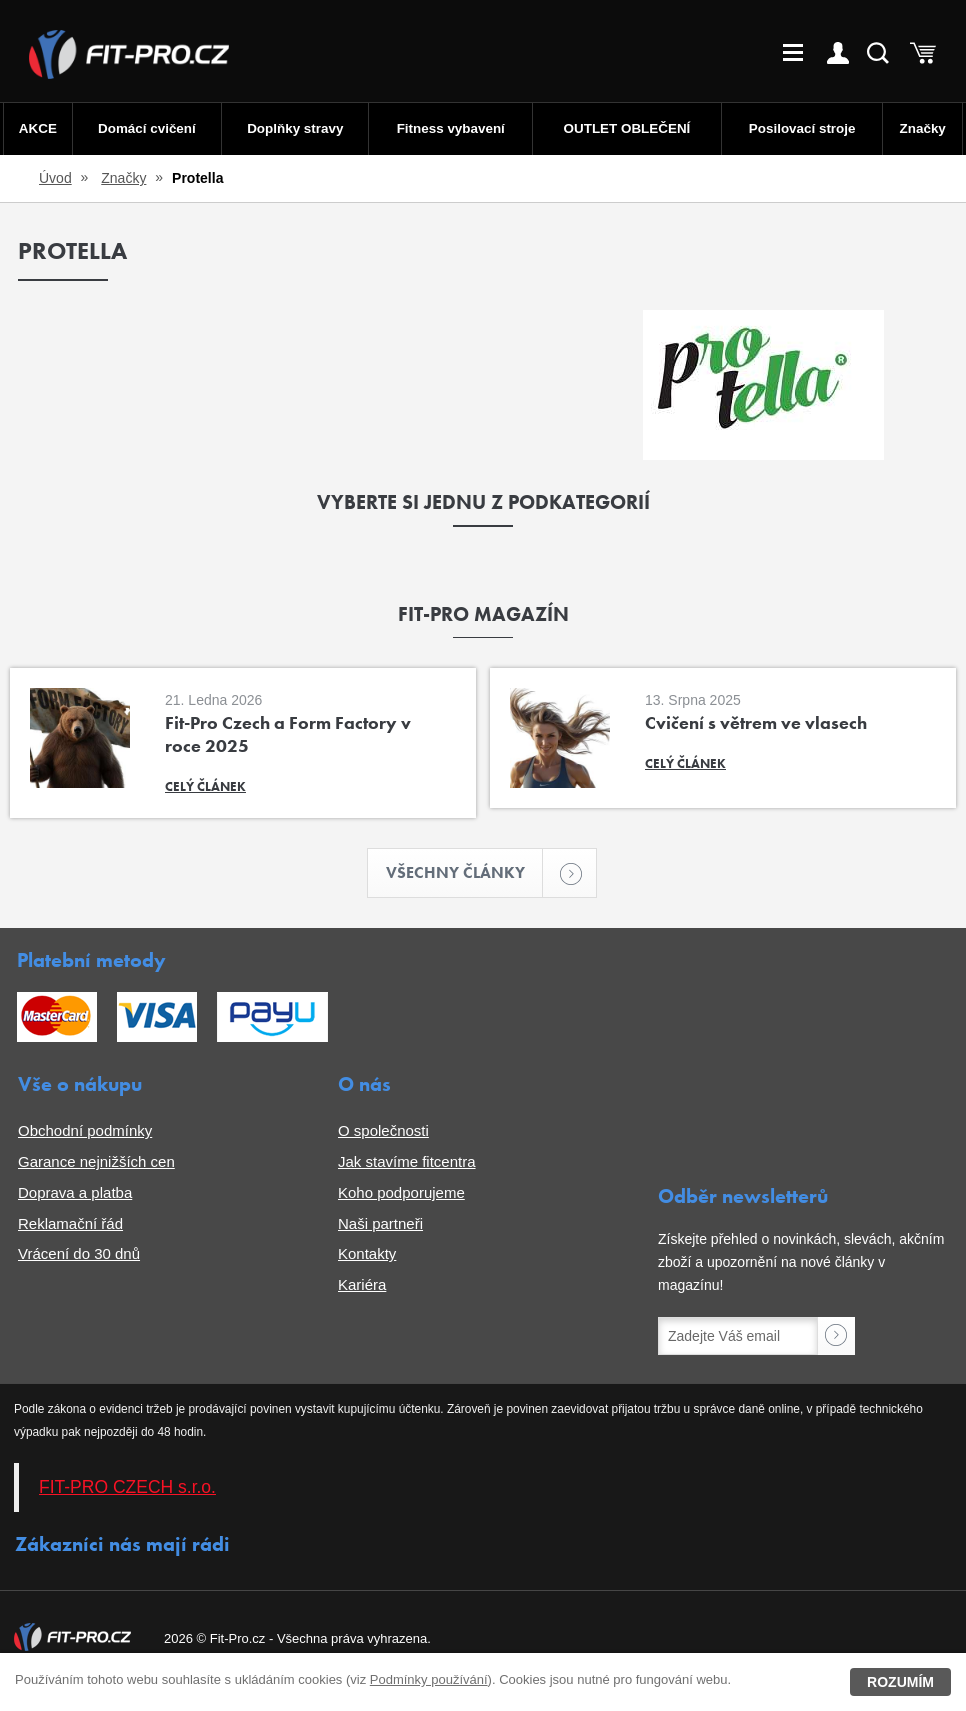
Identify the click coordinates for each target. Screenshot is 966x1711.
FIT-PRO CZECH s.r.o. (127, 1488)
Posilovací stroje (803, 128)
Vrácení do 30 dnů (79, 1254)
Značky (923, 128)
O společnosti (383, 1131)
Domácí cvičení (145, 128)
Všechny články (465, 873)
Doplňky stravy (293, 128)
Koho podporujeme (401, 1193)
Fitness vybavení (449, 128)
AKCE (36, 128)
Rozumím (900, 1682)
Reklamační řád (70, 1224)
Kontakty (367, 1254)
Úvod (55, 178)
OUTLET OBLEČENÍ (627, 128)
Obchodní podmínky (85, 1131)
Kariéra (362, 1285)
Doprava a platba (75, 1193)
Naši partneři (380, 1224)
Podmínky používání (429, 1679)
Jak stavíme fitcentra (407, 1162)
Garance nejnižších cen (96, 1162)
